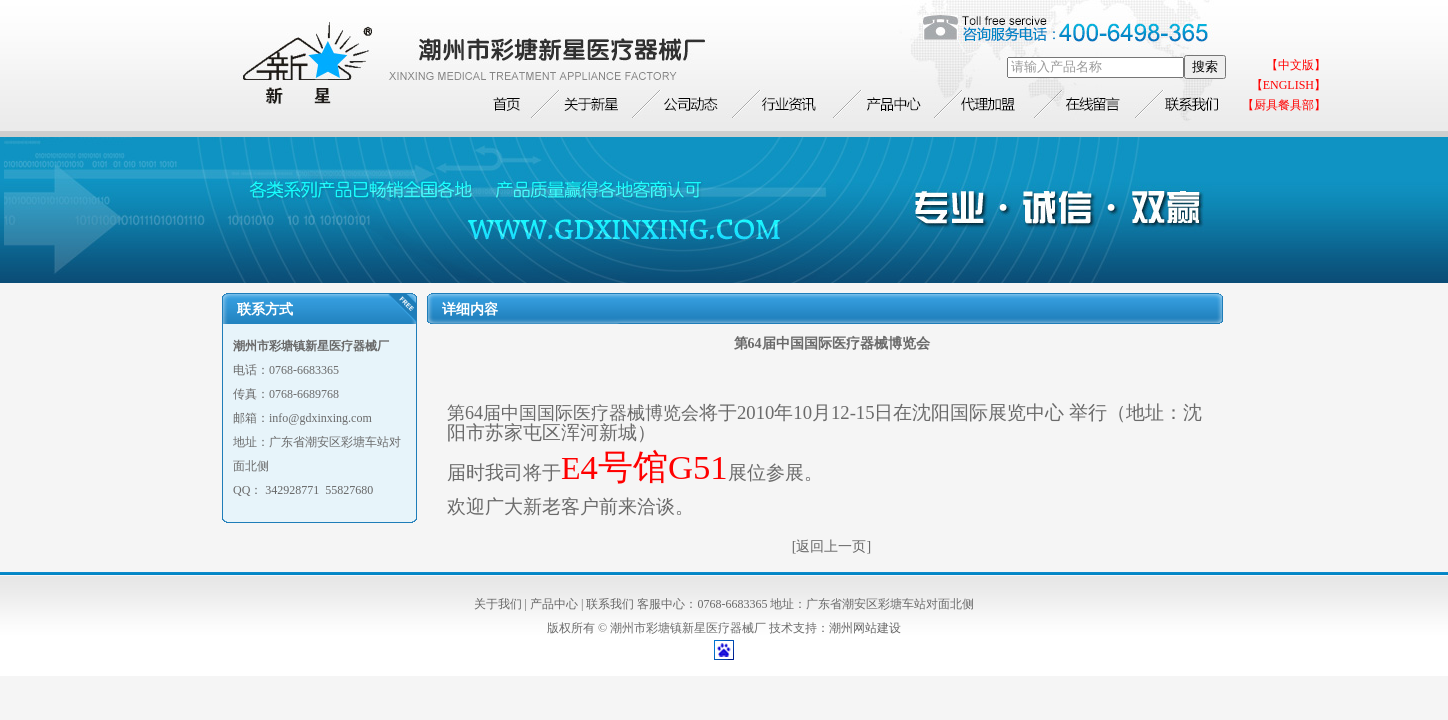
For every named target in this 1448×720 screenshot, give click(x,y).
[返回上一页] (831, 546)
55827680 (349, 490)
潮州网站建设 (865, 628)
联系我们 (610, 604)
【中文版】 (1296, 65)
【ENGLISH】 (1288, 85)
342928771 (292, 490)
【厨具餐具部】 (1284, 105)
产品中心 (554, 604)
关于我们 (498, 604)
